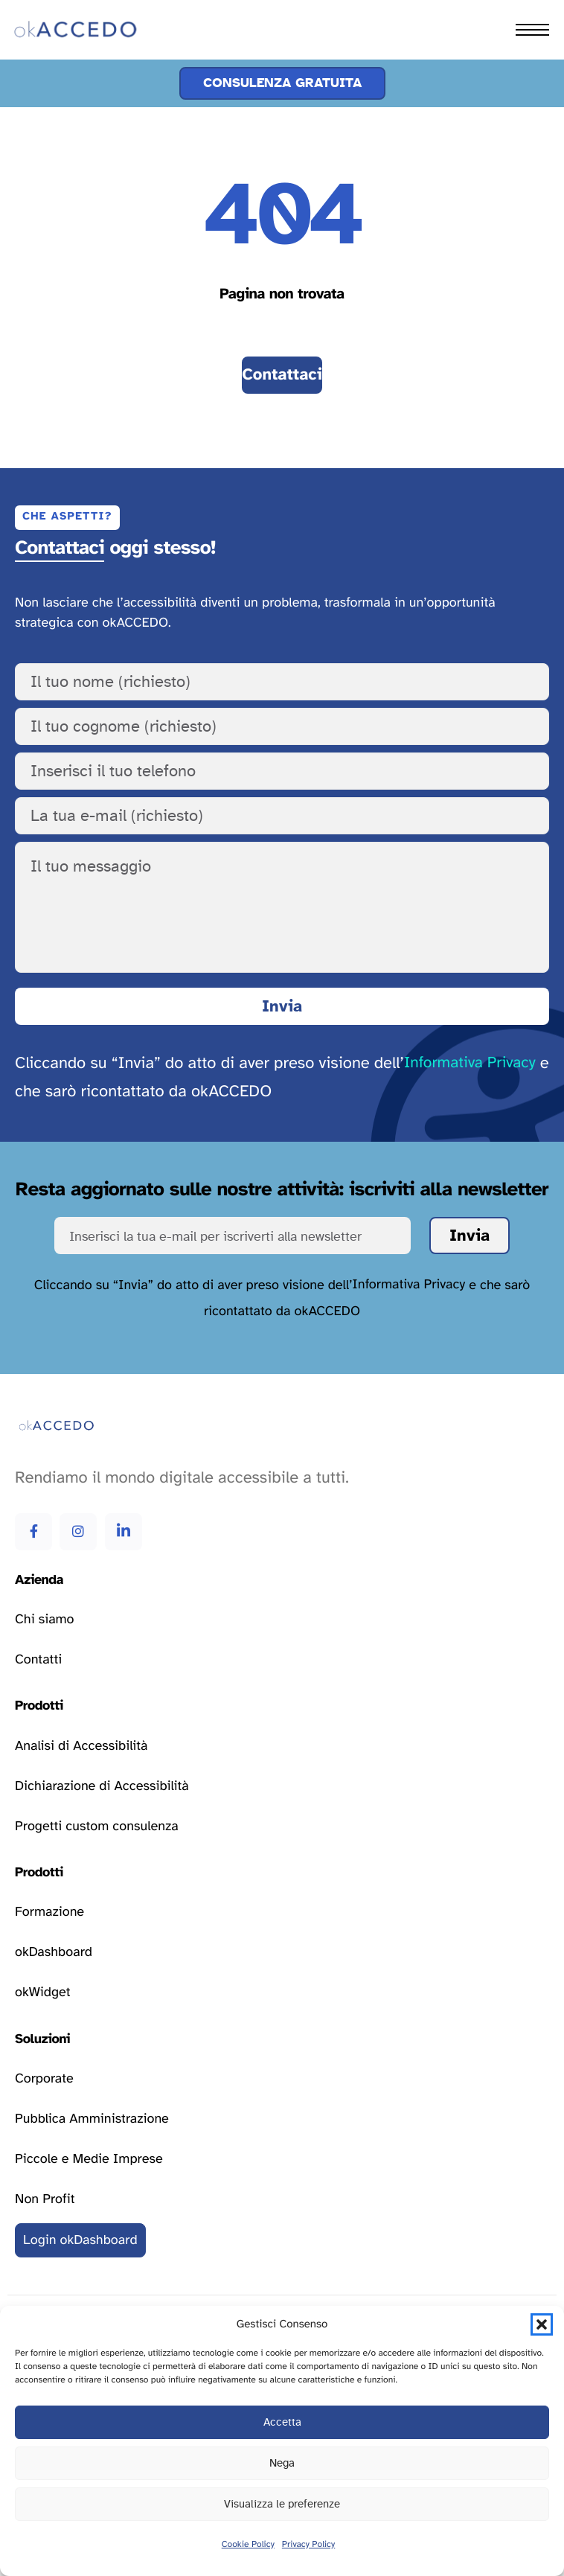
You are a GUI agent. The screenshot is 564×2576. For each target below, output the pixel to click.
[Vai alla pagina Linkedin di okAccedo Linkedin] (123, 1531)
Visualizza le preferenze (282, 2504)
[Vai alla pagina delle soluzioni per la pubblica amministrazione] (92, 2119)
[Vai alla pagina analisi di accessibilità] (81, 1746)
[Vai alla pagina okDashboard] (53, 1953)
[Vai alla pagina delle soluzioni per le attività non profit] (44, 2199)
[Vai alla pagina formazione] (49, 1912)
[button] (541, 2324)
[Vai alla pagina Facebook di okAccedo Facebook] (33, 1531)
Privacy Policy (308, 2544)
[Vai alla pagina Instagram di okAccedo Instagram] (78, 1531)
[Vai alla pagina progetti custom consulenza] (97, 1826)
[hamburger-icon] (532, 29)
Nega (282, 2463)
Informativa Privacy (470, 1063)
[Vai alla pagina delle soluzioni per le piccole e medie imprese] (89, 2159)
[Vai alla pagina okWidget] (43, 1993)
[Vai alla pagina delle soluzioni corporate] (44, 2078)
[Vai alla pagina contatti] (282, 375)
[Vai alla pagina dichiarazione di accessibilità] (102, 1786)
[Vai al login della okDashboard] (80, 2240)
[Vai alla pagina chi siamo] (44, 1619)
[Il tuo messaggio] (282, 907)
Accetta (282, 2422)
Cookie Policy (248, 2544)
